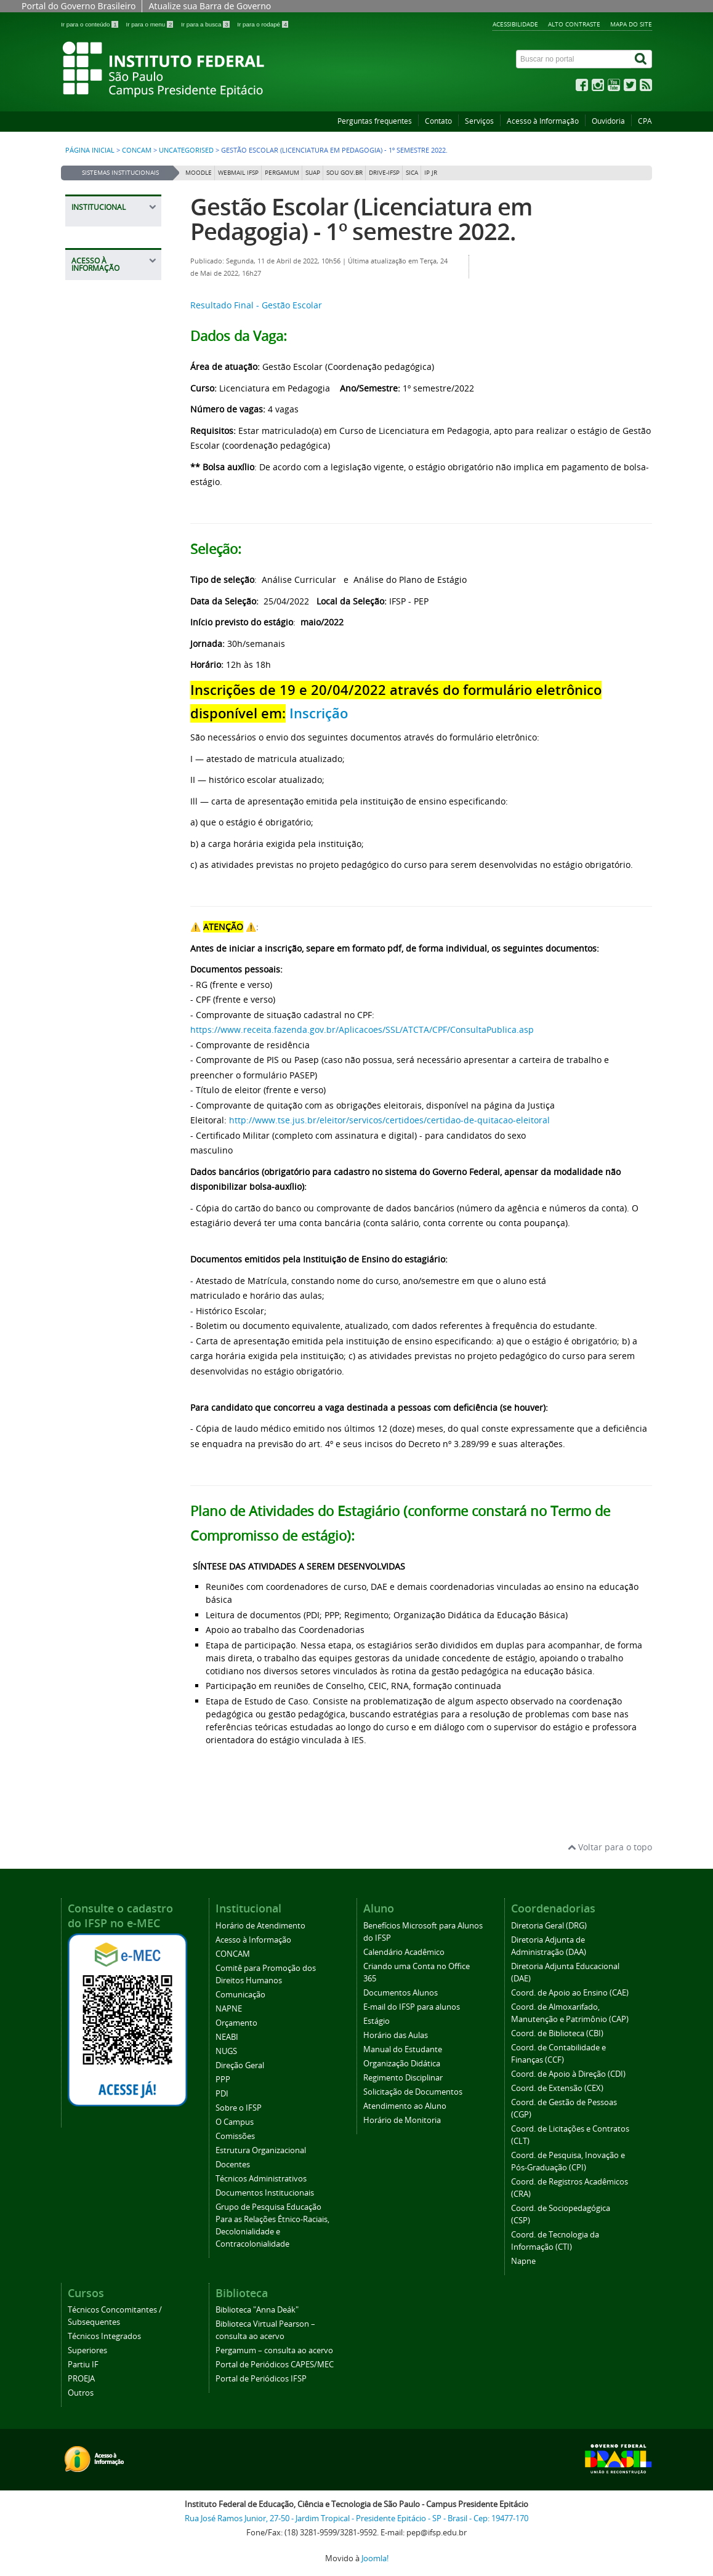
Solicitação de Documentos (412, 2092)
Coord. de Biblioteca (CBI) (557, 2033)
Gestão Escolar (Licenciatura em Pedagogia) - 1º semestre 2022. (361, 219)
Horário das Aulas (395, 2035)
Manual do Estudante (402, 2049)
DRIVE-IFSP (384, 173)
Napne (523, 2261)
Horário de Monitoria (402, 2120)
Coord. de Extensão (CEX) (557, 2088)
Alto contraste (574, 24)
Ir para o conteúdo (90, 24)
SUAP (312, 173)
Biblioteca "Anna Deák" (257, 2310)
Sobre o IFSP (239, 2108)
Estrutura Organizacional (261, 2150)
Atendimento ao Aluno (404, 2106)
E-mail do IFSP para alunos (411, 2007)
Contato (438, 121)
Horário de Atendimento (260, 1925)
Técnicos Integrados (104, 2336)
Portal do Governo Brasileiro (78, 6)
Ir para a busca (206, 24)
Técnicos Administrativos (261, 2178)
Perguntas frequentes (374, 121)
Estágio (376, 2021)
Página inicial (90, 150)
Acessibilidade (515, 24)
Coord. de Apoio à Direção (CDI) (568, 2074)
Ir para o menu (150, 24)
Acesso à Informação (543, 121)
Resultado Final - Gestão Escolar (256, 305)
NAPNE (229, 2009)
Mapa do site (631, 24)
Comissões (235, 2136)
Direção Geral (240, 2065)
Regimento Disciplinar (403, 2077)
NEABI (227, 2037)
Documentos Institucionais (265, 2193)
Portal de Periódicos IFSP (261, 2378)
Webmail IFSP (238, 173)
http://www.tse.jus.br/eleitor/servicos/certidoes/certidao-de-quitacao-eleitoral (389, 1120)
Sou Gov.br (344, 173)
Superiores (87, 2350)
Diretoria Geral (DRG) (549, 1925)
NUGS (226, 2051)
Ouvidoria (608, 121)
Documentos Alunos (400, 1993)
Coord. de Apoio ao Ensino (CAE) (570, 1993)
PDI (222, 2093)
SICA (412, 173)
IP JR (430, 173)
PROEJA (81, 2378)
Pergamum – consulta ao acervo (274, 2350)
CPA (645, 121)
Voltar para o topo (610, 1847)
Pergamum (282, 173)
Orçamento (236, 2023)
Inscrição (318, 713)
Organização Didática (401, 2063)
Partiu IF (83, 2364)
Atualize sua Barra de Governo (209, 6)
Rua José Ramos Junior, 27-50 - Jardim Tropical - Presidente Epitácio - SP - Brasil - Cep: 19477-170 (356, 2518)
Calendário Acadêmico (404, 1952)
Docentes (233, 2164)
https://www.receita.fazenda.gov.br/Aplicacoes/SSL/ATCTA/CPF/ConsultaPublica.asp (362, 1029)
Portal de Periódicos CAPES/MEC (275, 2364)
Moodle (198, 173)
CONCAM (136, 150)
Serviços (479, 121)
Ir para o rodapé (262, 24)
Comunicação (240, 1994)
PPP (223, 2079)
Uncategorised (186, 150)
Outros (81, 2393)
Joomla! (375, 2558)
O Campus (235, 2122)
